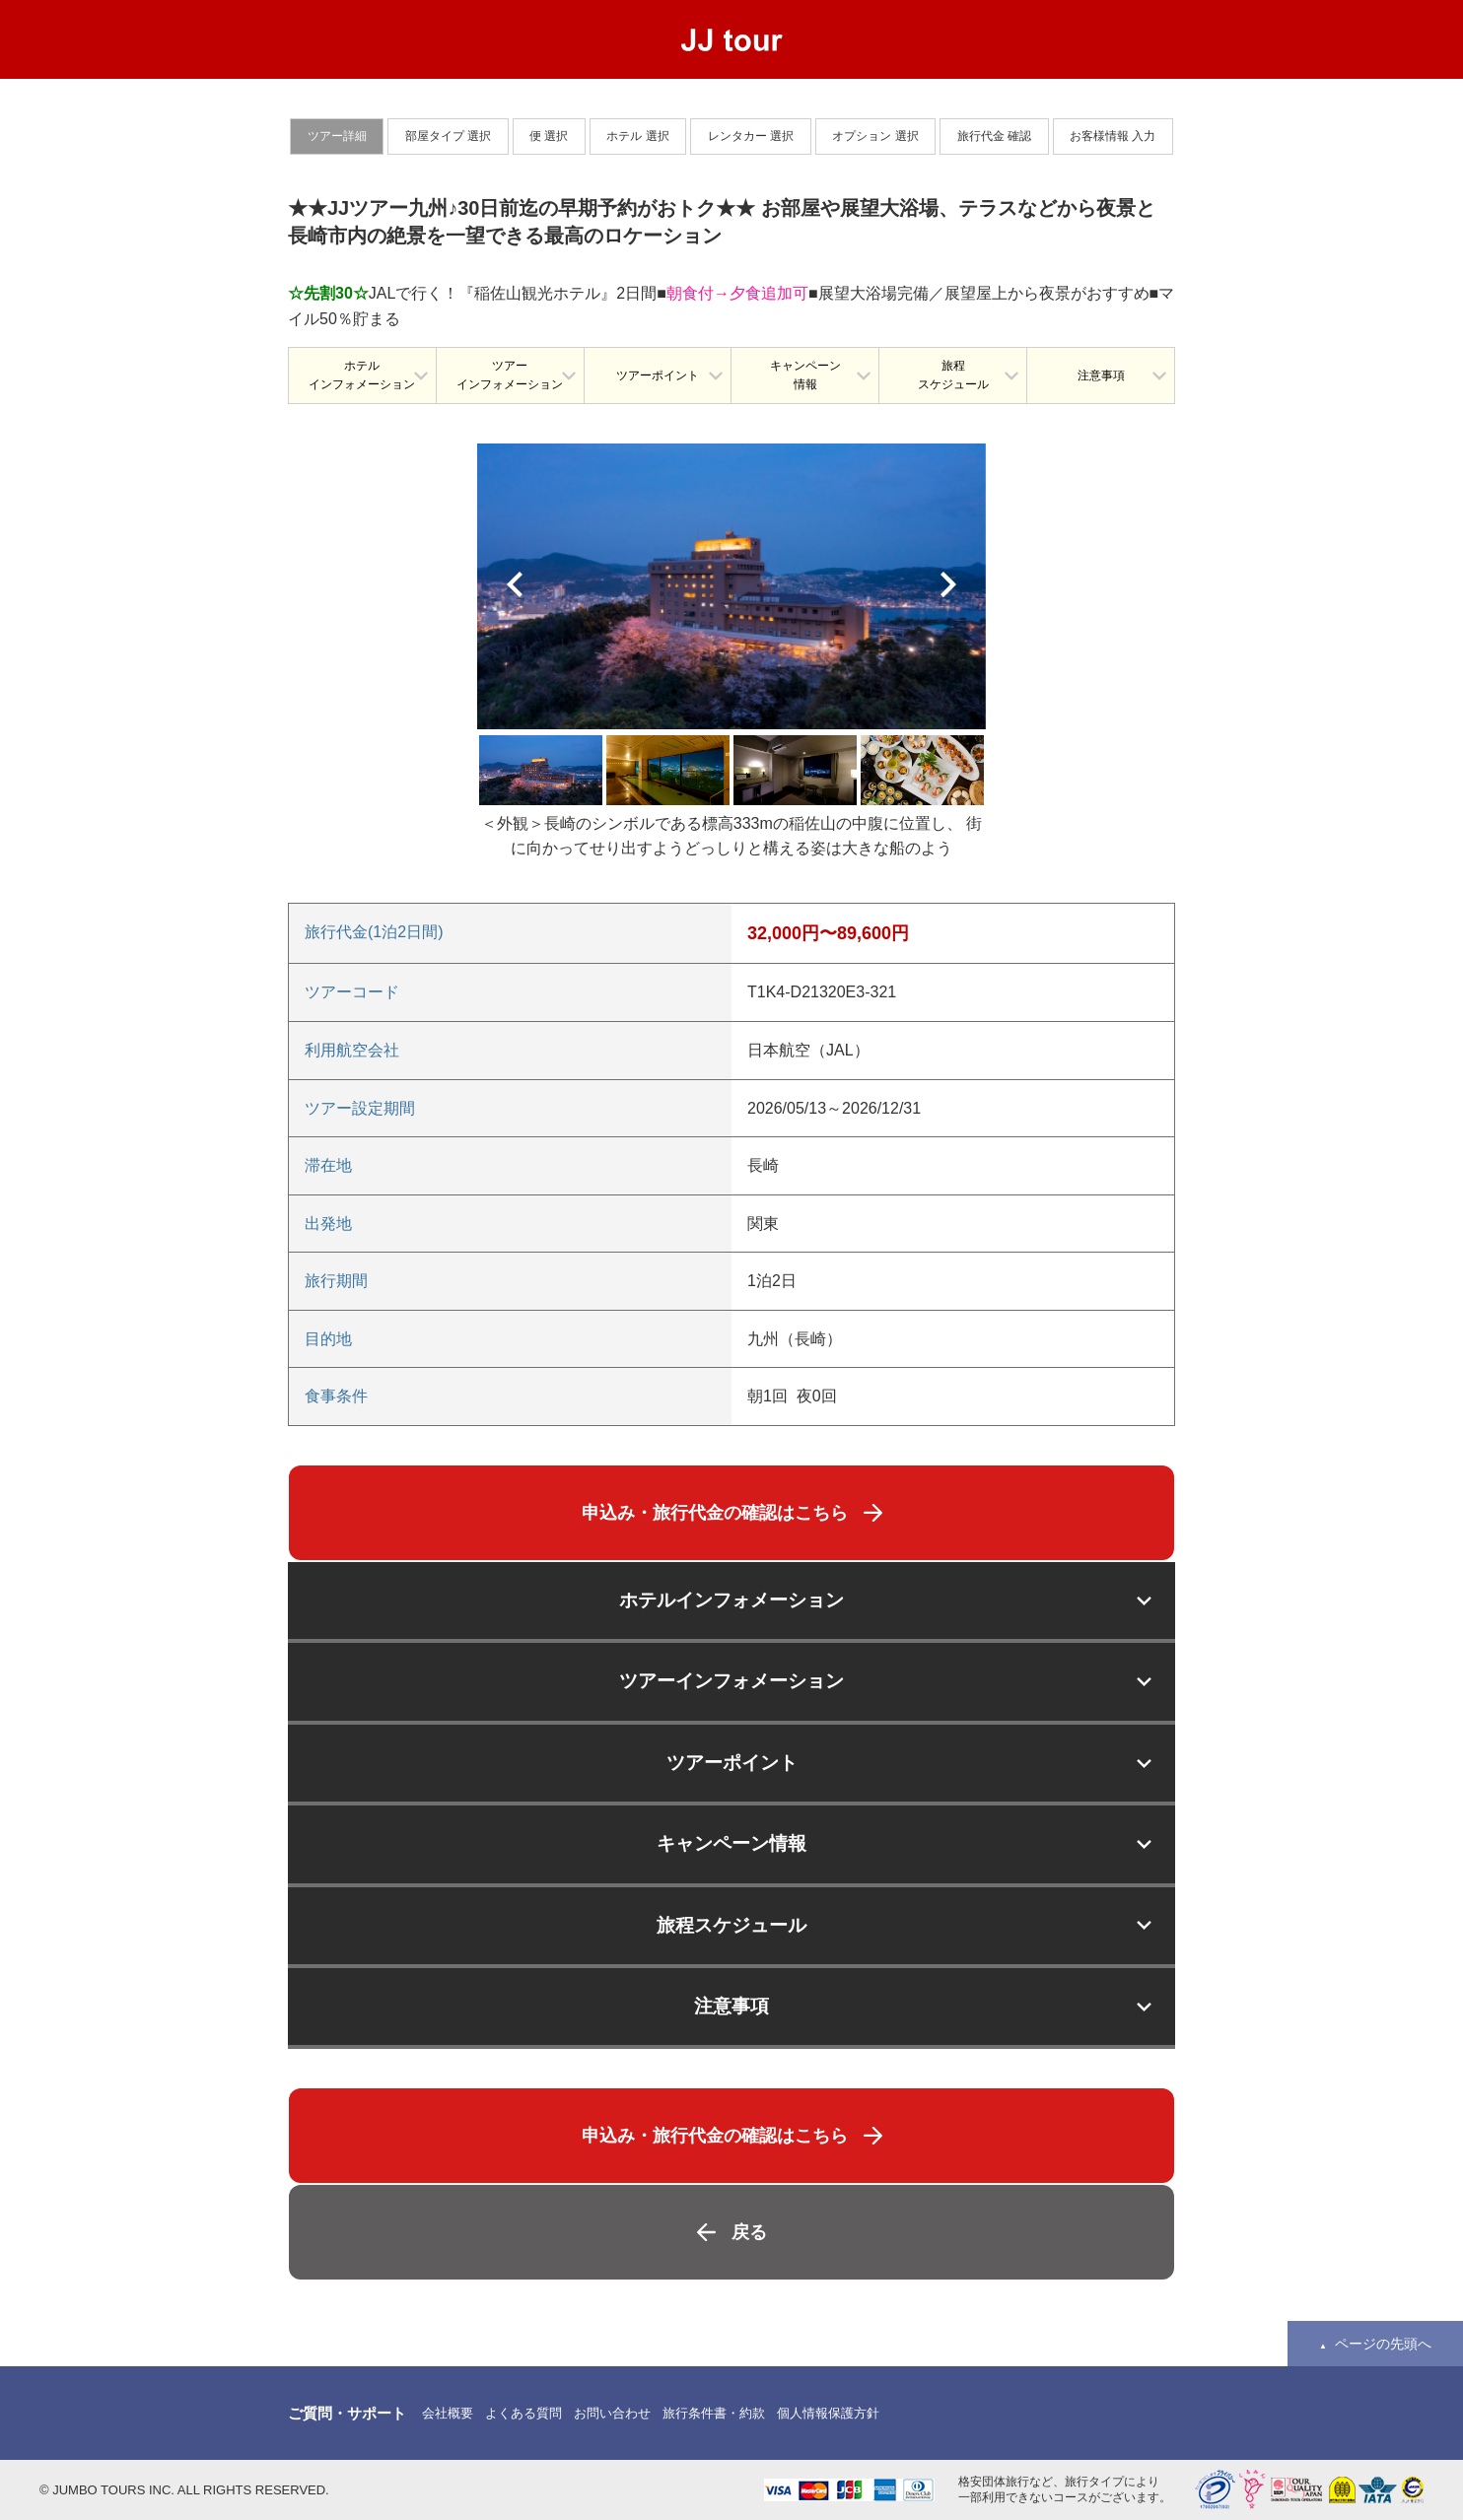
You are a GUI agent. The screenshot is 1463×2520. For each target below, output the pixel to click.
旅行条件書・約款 (713, 2413)
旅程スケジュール (953, 375)
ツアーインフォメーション (509, 375)
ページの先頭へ (1383, 2343)
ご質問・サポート (347, 2413)
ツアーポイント (657, 375)
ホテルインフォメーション (362, 375)
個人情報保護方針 (828, 2413)
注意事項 (1101, 375)
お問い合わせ (612, 2413)
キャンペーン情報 (805, 375)
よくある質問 (523, 2413)
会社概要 (447, 2413)
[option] (731, 586)
